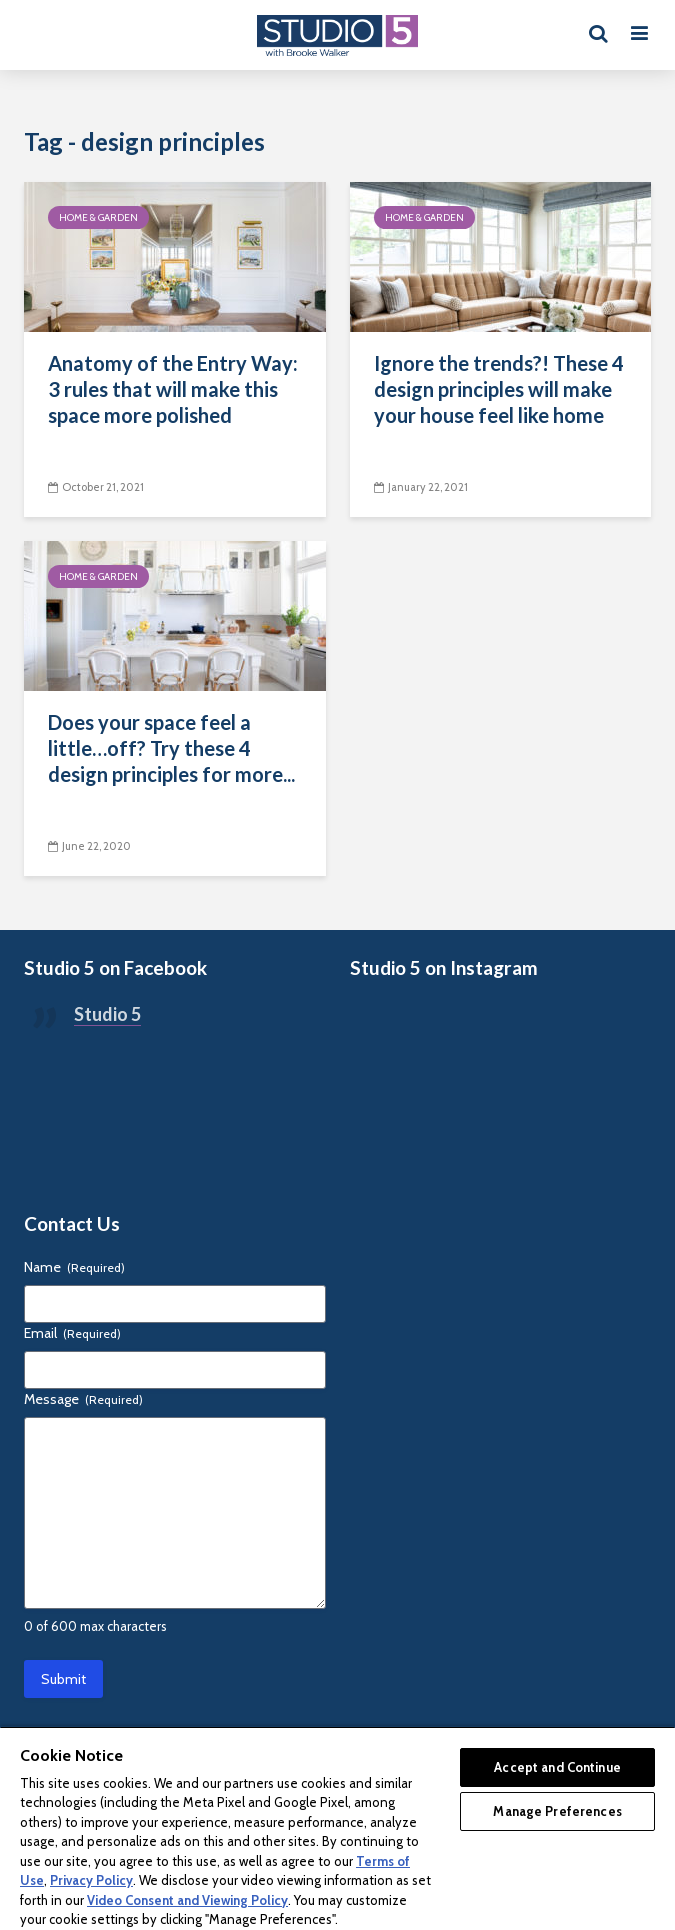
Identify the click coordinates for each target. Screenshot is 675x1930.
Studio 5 (107, 1014)
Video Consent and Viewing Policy (187, 1900)
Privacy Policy (91, 1880)
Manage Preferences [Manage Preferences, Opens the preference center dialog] (557, 1811)
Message (83, 1399)
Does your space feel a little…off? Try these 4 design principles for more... (171, 748)
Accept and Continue (557, 1767)
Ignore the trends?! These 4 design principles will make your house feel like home (499, 389)
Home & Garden (98, 217)
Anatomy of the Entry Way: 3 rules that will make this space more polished (173, 389)
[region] (337, 1828)
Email (72, 1333)
